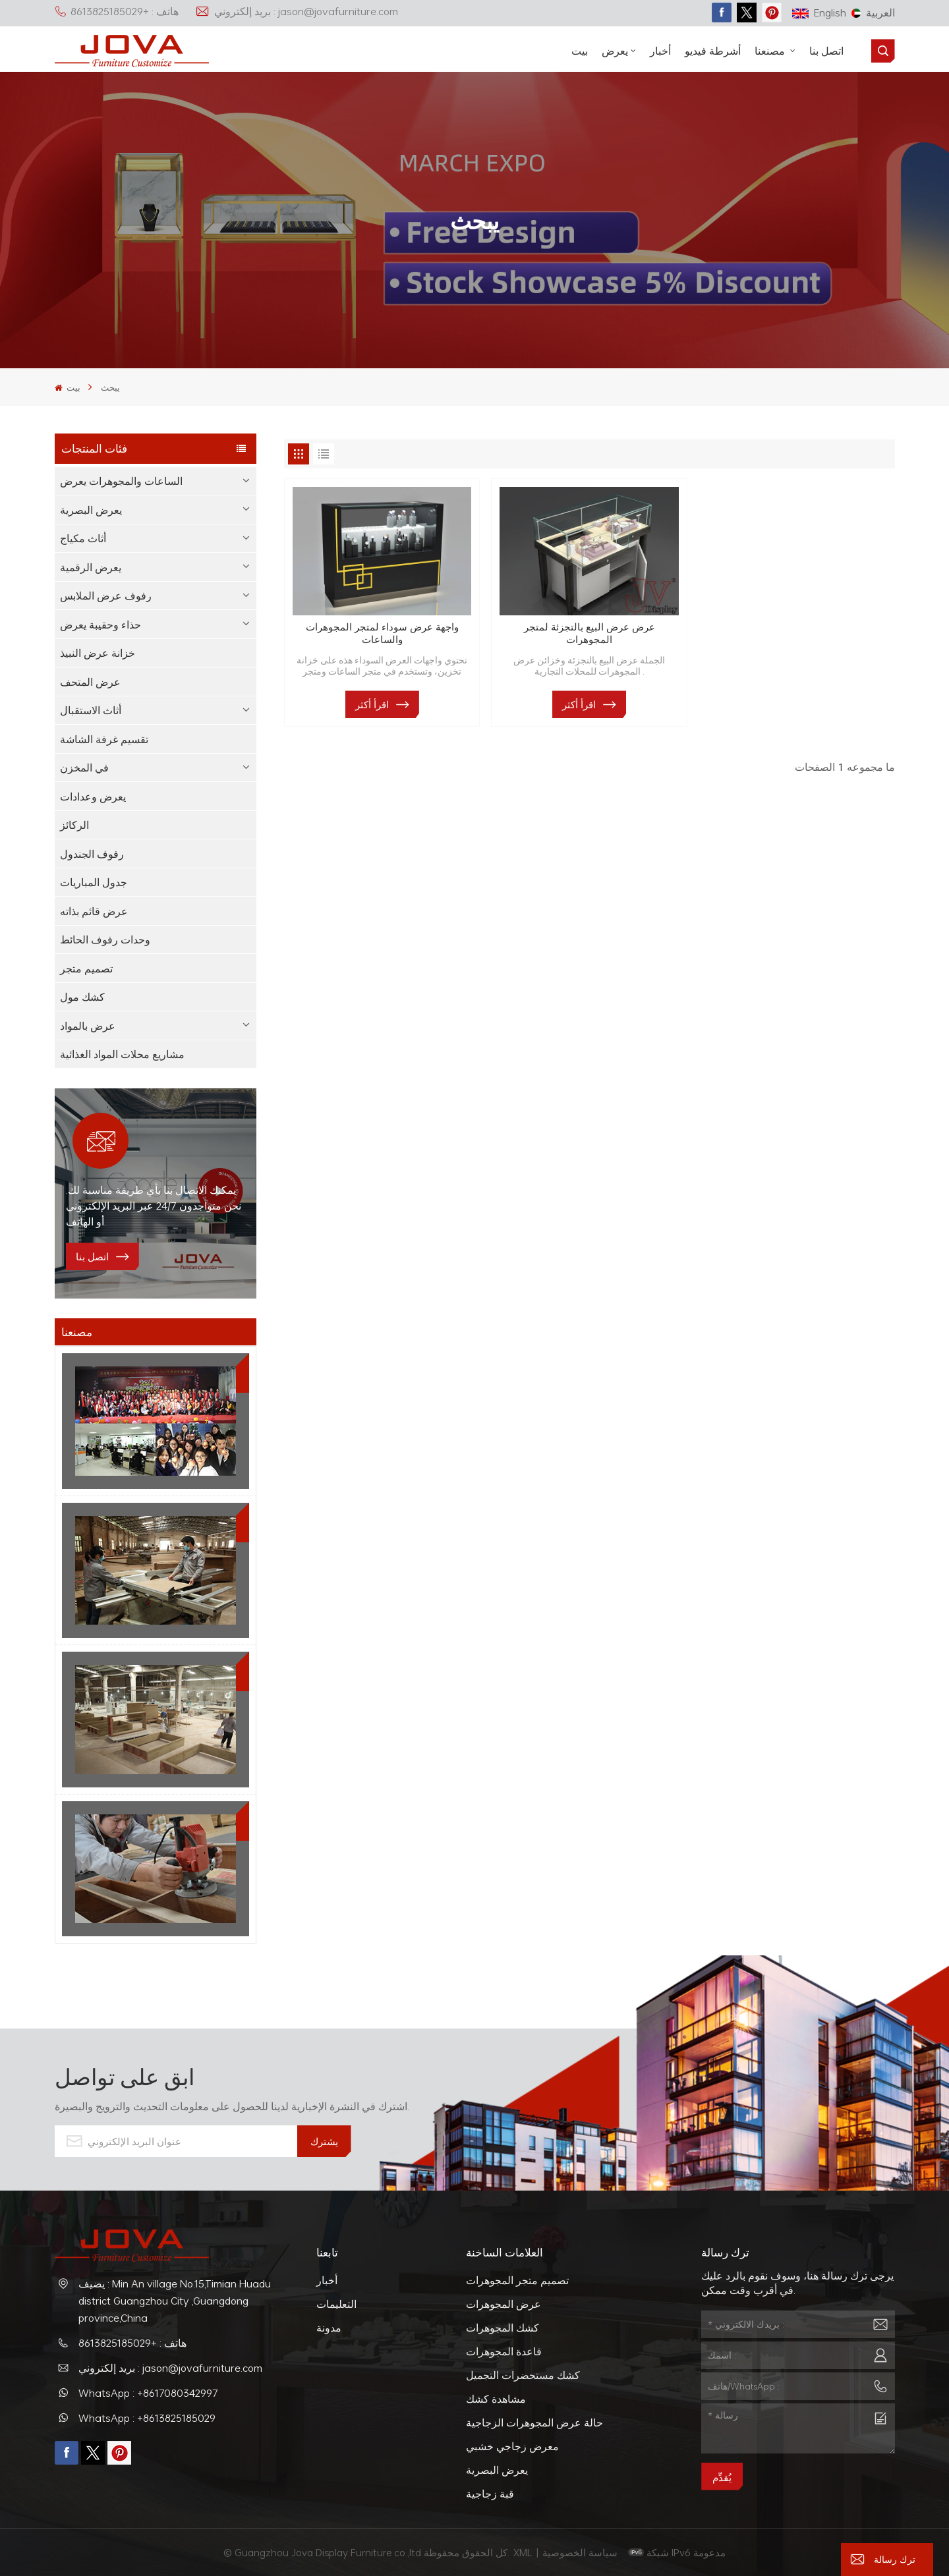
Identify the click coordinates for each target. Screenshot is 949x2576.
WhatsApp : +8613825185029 (147, 2418)
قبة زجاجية (490, 2494)
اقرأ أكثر (372, 704)
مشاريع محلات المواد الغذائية (122, 1054)
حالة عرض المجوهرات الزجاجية (534, 2422)
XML (522, 2552)
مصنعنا (771, 51)
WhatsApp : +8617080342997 (148, 2393)
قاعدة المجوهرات (504, 2351)
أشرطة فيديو (713, 51)
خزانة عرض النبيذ (97, 653)
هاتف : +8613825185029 (117, 11)
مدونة (328, 2328)
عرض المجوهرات (503, 2304)
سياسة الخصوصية (581, 2552)
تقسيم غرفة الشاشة (104, 739)
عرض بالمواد (87, 1026)
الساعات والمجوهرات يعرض (121, 481)
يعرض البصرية (91, 510)
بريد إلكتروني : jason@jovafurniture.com (296, 11)
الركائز (74, 825)
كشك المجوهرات (502, 2328)
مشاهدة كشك (496, 2399)
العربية (873, 12)
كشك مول (82, 997)
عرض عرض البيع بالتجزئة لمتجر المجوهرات (589, 633)
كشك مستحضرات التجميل (523, 2375)
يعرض (615, 51)
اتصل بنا (826, 51)
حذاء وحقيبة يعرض (100, 624)
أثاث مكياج (83, 538)
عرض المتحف (90, 682)
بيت (579, 51)
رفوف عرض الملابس (106, 595)
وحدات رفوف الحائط (105, 939)
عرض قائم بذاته (94, 911)
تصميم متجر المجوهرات (517, 2280)
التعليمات (336, 2304)
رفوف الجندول (92, 854)
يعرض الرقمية (90, 567)
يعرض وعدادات (93, 796)
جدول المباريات (93, 882)
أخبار (660, 51)
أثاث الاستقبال (90, 710)
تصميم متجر (86, 968)
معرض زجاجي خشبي (512, 2446)
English (819, 12)
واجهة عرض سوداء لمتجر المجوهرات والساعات (382, 633)
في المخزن (84, 767)
